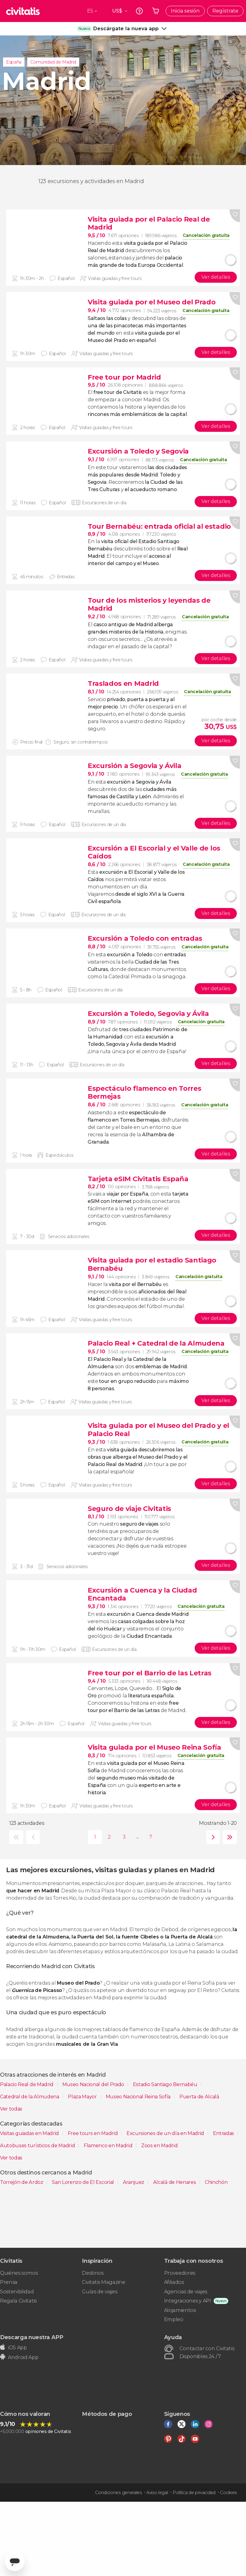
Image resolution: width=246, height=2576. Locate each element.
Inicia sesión (185, 11)
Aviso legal (157, 2492)
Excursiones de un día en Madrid (166, 2133)
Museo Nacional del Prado (93, 2084)
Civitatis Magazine (103, 2282)
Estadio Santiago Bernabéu (166, 2084)
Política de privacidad (194, 2492)
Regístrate (225, 11)
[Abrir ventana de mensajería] (14, 2561)
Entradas (224, 2133)
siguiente (211, 1837)
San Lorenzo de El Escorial (83, 2182)
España (13, 62)
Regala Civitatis (18, 2301)
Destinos (92, 2273)
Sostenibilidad (17, 2292)
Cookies (228, 2492)
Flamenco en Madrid (109, 2145)
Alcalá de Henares (175, 2182)
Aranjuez (134, 2182)
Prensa (8, 2282)
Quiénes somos (19, 2273)
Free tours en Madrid (93, 2133)
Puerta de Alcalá (199, 2097)
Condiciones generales (118, 2492)
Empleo (173, 2319)
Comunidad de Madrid (53, 62)
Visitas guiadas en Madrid (30, 2133)
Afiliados (174, 2282)
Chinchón (216, 2182)
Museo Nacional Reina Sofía (139, 2097)
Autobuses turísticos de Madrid (38, 2145)
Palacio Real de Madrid (27, 2084)
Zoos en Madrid (159, 2145)
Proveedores (179, 2273)
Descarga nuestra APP (31, 2337)
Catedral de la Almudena (30, 2097)
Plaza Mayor (83, 2097)
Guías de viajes (99, 2292)
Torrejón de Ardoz (22, 2182)
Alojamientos (180, 2310)
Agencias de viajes (185, 2292)
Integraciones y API (187, 2301)
